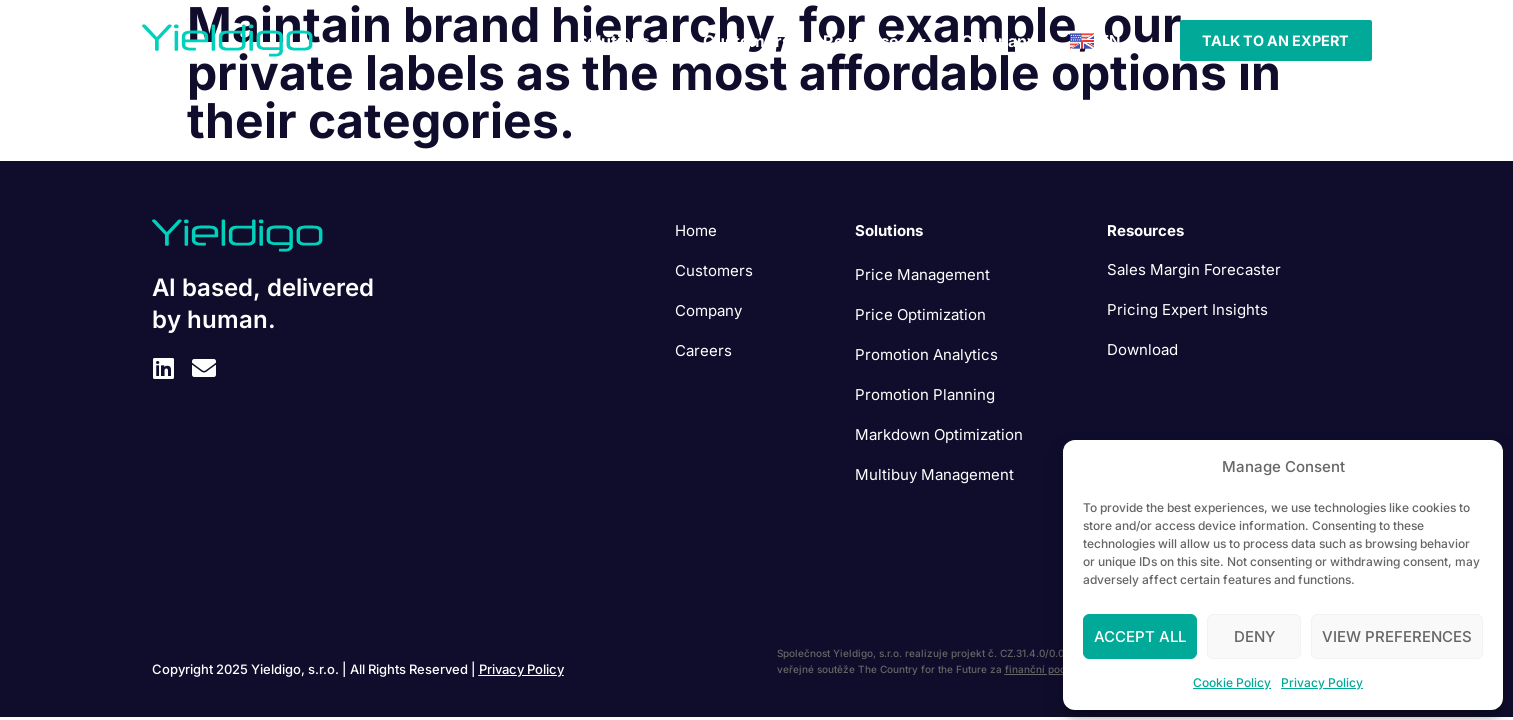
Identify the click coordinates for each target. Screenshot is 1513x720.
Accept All (1140, 636)
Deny (1254, 636)
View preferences (1397, 636)
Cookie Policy (1232, 682)
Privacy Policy (1322, 682)
